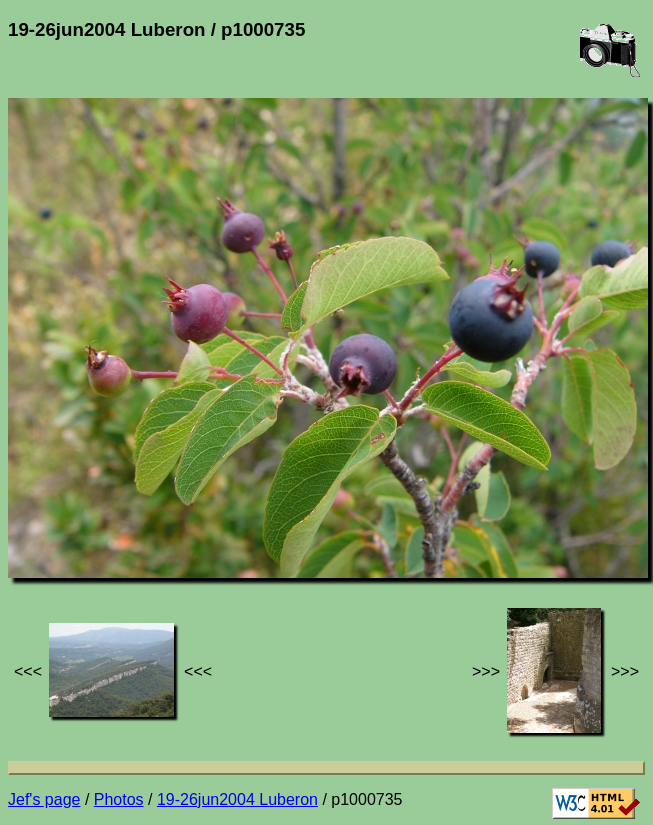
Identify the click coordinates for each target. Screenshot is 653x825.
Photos (119, 799)
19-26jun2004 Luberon (237, 799)
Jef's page (44, 799)
